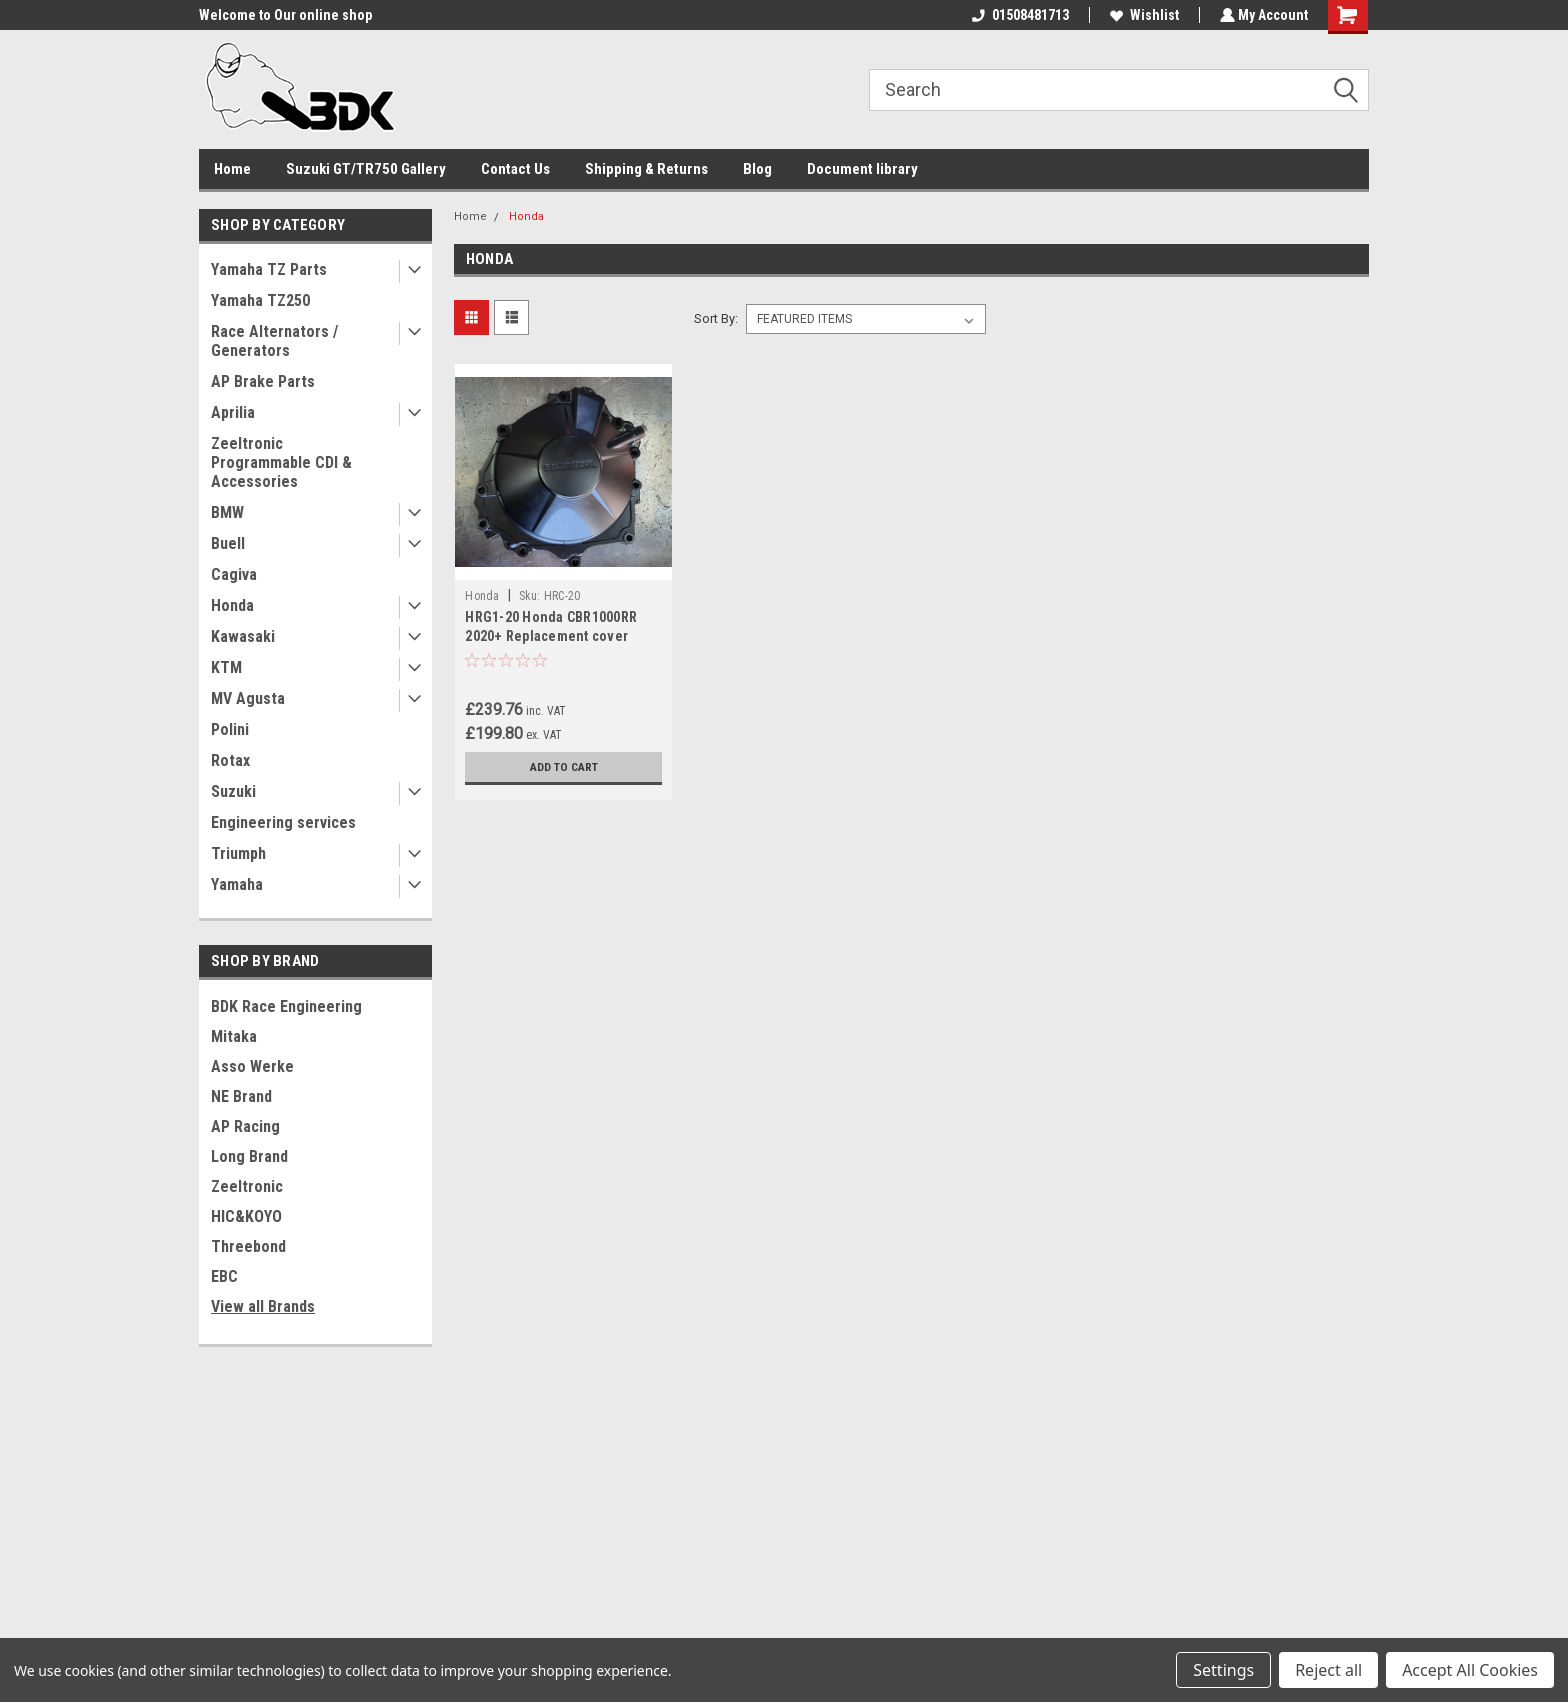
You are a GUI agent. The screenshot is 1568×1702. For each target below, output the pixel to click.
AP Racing (245, 1126)
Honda (232, 605)
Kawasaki (243, 636)
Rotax (230, 760)
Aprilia (233, 412)
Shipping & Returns (646, 169)
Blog (757, 169)
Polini (230, 729)
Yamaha (237, 884)
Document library (862, 169)
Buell (228, 543)
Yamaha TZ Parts (269, 269)
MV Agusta (248, 698)
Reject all (1328, 1670)
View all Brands (263, 1306)
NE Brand (241, 1096)
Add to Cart (563, 767)
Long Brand (249, 1156)
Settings (1223, 1670)
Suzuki (233, 791)
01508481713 (1018, 15)
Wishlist (1142, 15)
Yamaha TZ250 (260, 300)
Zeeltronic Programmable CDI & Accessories (281, 462)
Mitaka (234, 1036)
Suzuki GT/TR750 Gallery (366, 169)
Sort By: (716, 318)
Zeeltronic (247, 1186)
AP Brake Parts (263, 381)
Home (232, 169)
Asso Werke (252, 1066)
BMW (227, 512)
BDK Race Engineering (286, 1006)
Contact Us (515, 169)
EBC (224, 1276)
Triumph (238, 853)
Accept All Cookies (1470, 1670)
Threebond (248, 1246)
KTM (226, 667)
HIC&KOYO (246, 1216)
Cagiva (234, 574)
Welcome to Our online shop (285, 15)
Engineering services (283, 822)
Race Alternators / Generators (274, 341)
